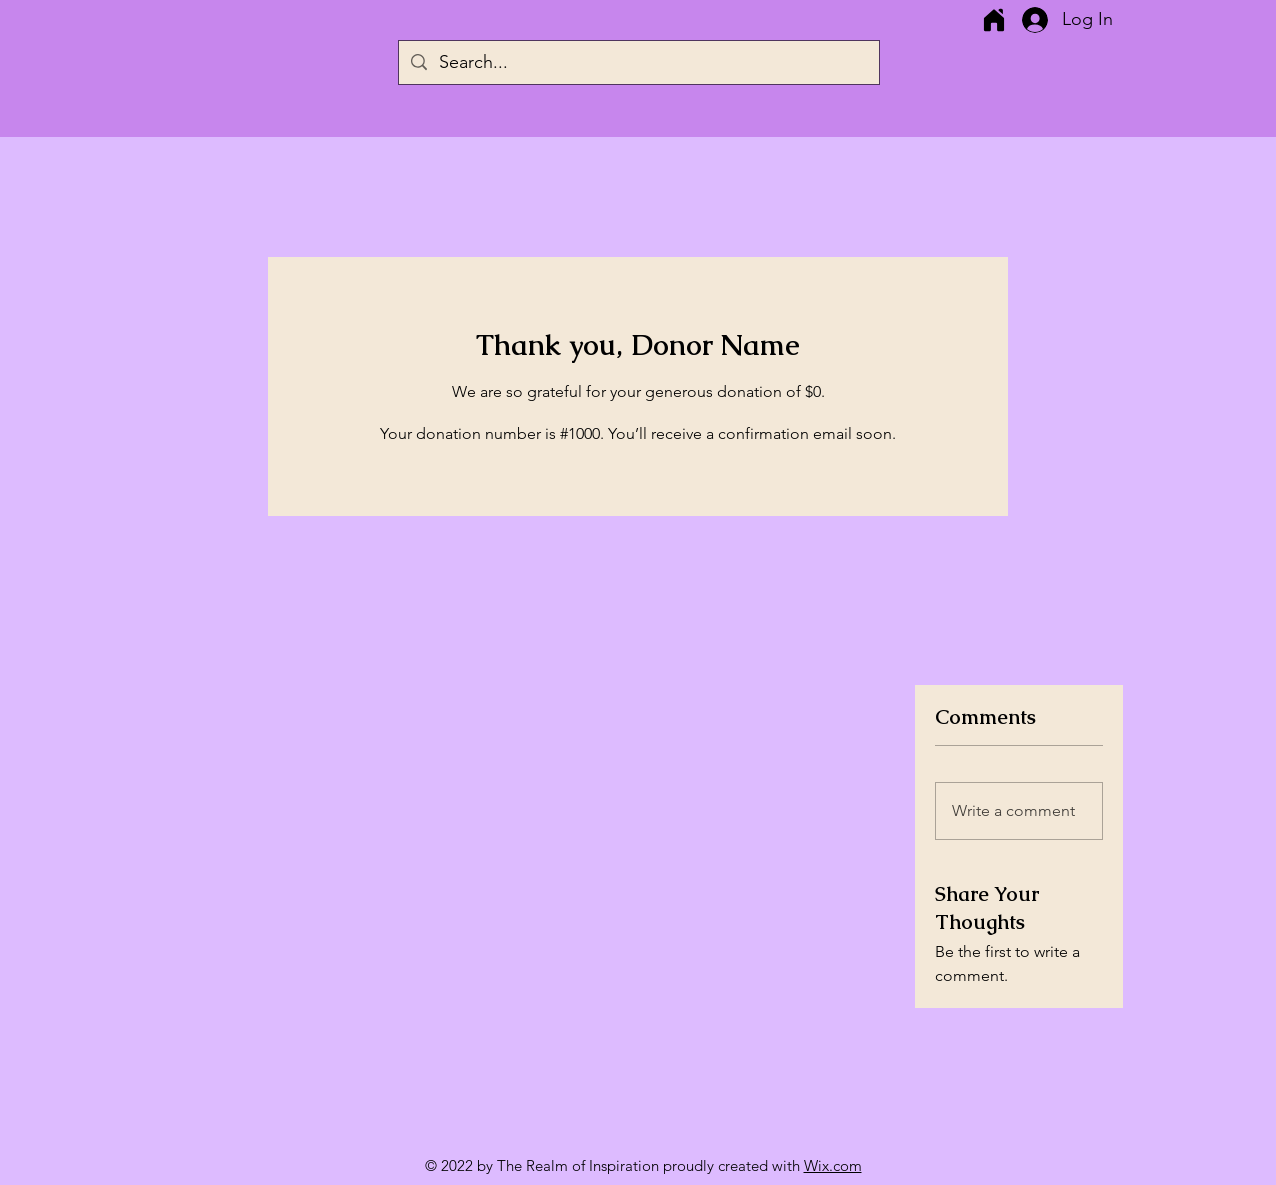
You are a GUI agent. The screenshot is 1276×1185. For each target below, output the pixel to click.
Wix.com (833, 1165)
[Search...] (638, 62)
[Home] (993, 20)
